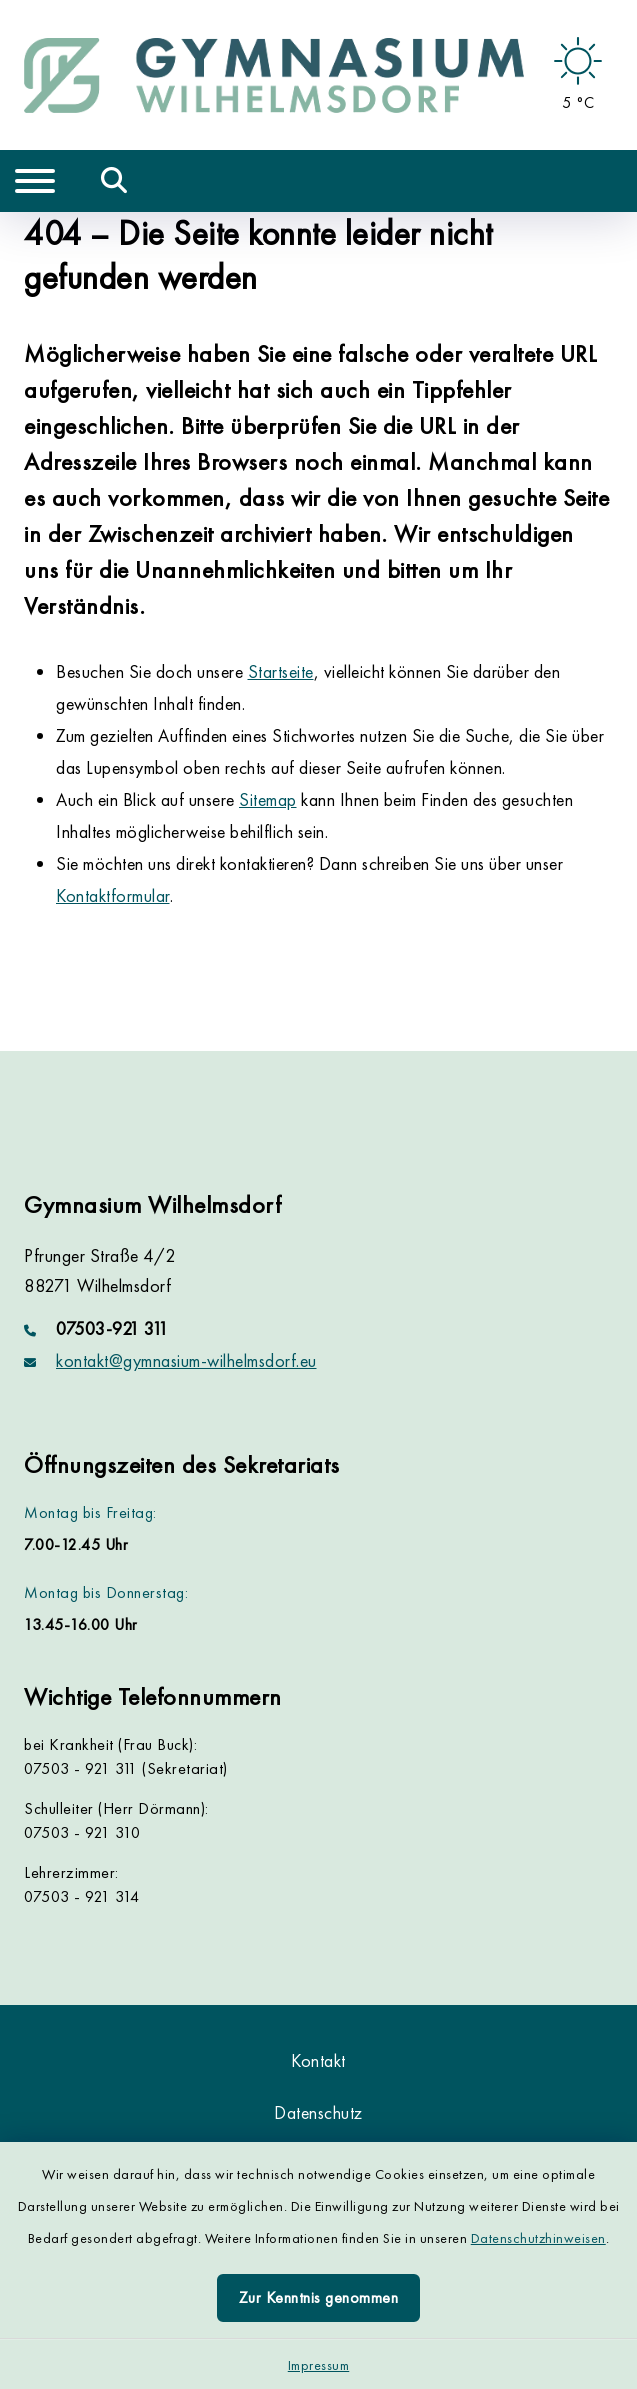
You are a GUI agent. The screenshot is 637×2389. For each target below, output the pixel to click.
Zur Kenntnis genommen (319, 2297)
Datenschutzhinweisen (538, 2238)
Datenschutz (318, 2112)
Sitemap (268, 799)
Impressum (319, 2365)
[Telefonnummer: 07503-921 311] (318, 1329)
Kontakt (318, 2060)
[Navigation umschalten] (35, 181)
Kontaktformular (113, 895)
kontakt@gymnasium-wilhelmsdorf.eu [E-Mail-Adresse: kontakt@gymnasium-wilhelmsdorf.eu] (186, 1360)
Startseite (281, 671)
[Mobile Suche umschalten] (114, 181)
